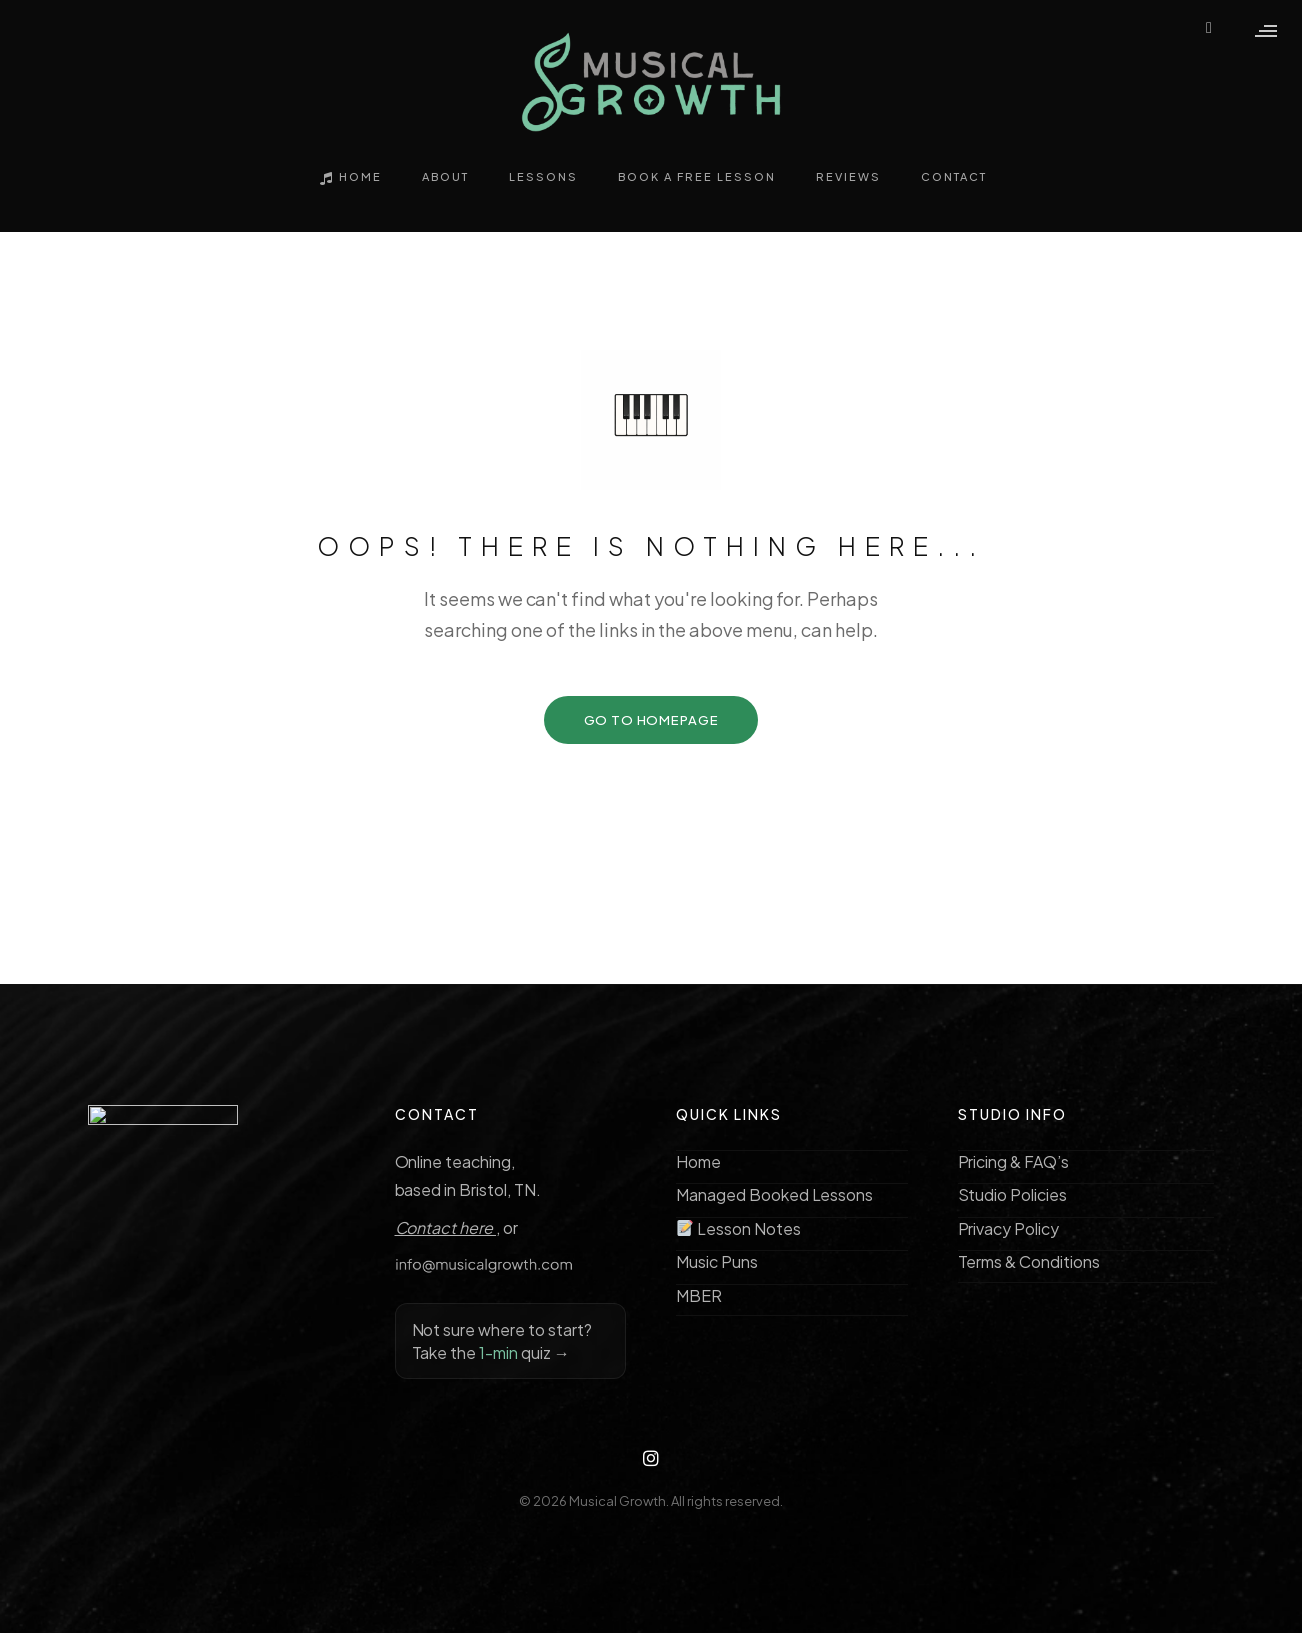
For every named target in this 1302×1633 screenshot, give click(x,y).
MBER (699, 1295)
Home (698, 1161)
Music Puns (717, 1261)
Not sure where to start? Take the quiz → (502, 1341)
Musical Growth (617, 1501)
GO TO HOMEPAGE (651, 720)
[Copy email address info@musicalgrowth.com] (511, 1264)
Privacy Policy (1009, 1228)
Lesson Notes (739, 1228)
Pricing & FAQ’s (1014, 1161)
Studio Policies (1013, 1194)
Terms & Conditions (1029, 1261)
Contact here (446, 1227)
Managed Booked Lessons (774, 1194)
